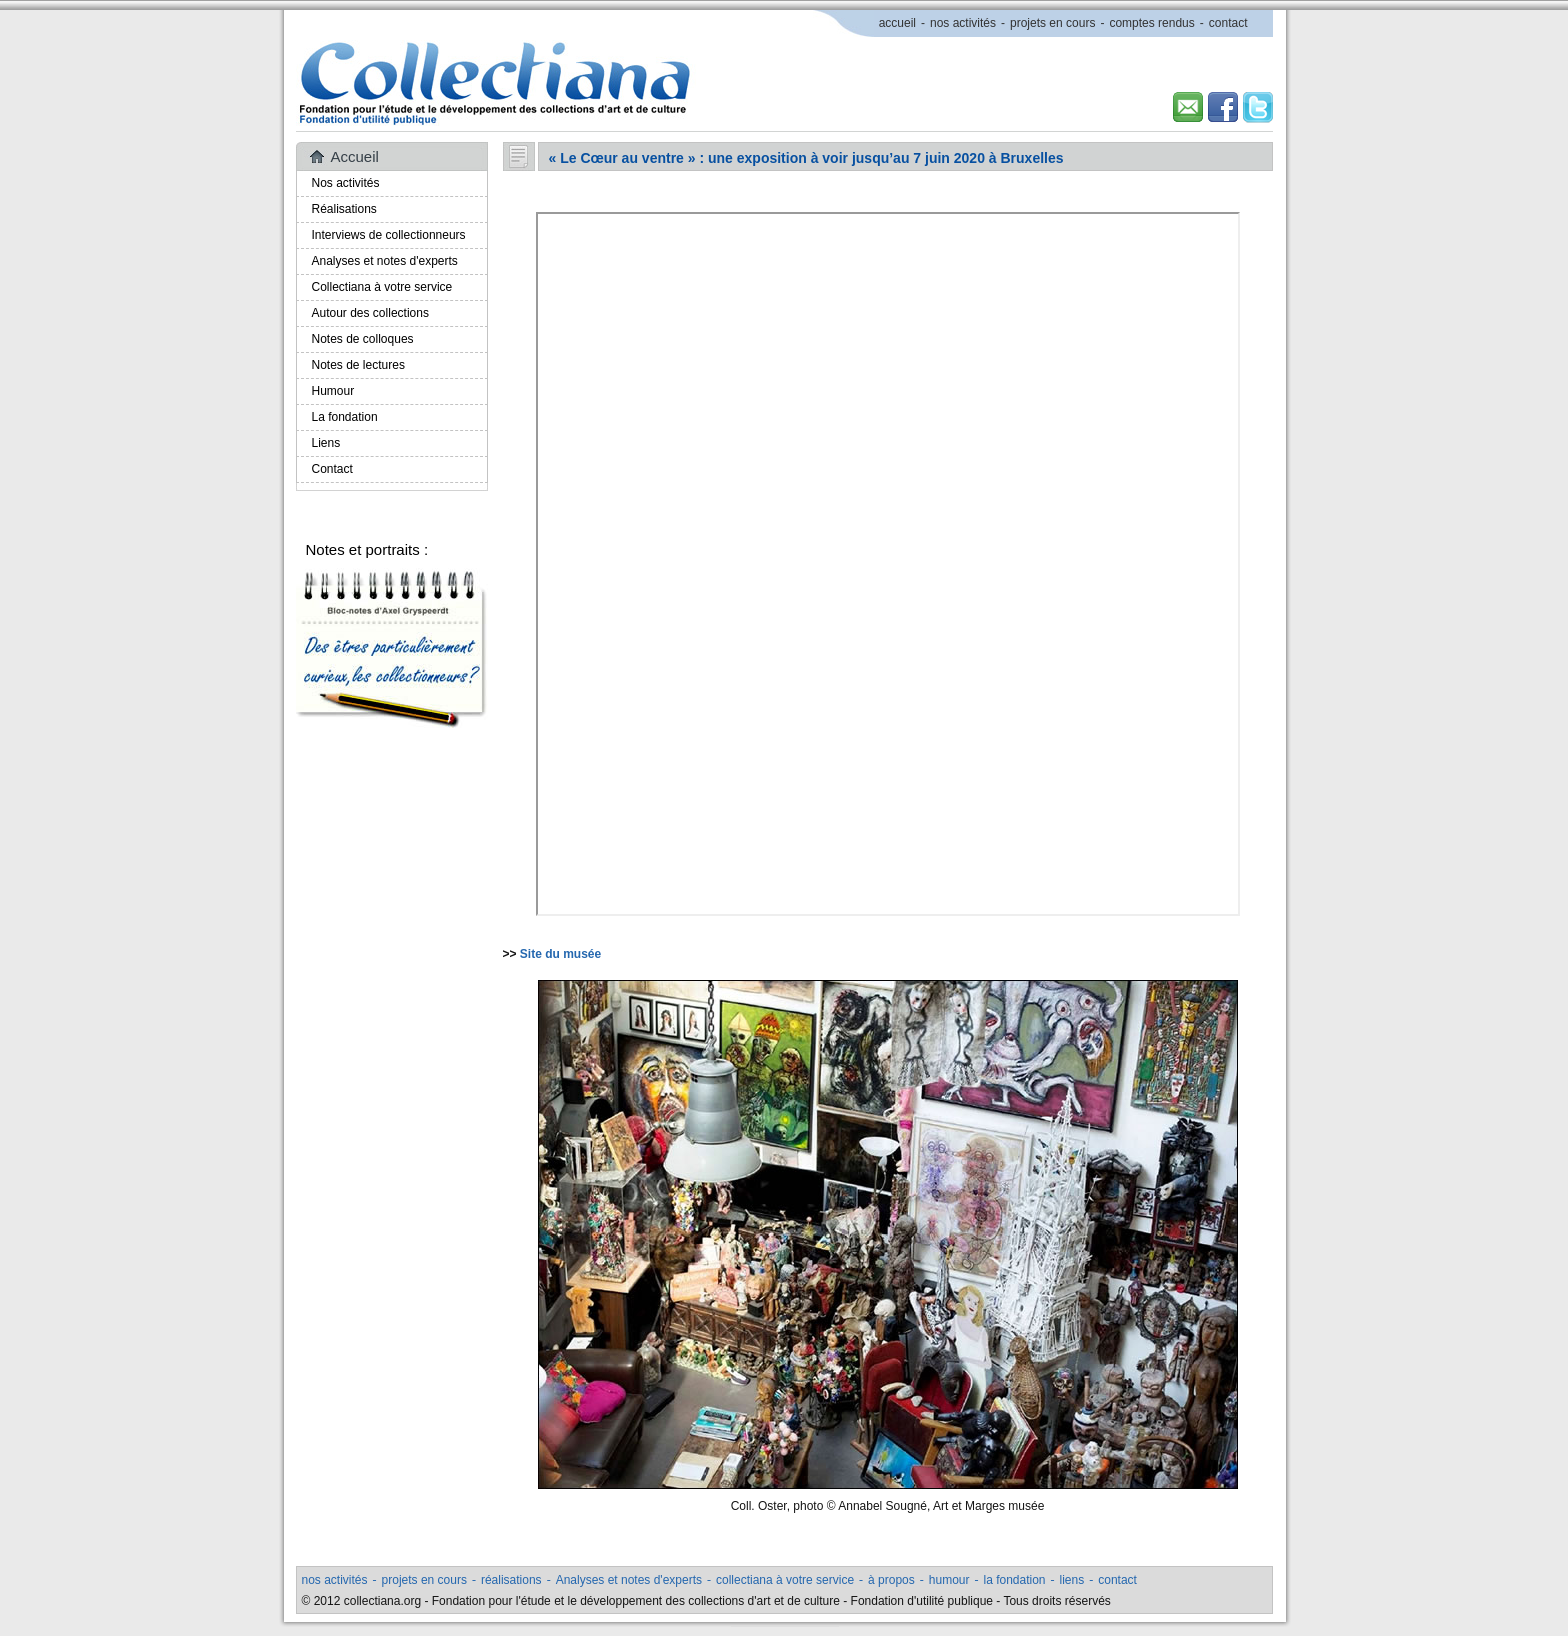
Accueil (355, 156)
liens (1072, 1580)
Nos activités (346, 183)
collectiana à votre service (785, 1580)
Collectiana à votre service (382, 287)
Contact (332, 469)
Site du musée (560, 954)
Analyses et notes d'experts (385, 261)
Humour (333, 391)
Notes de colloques (363, 339)
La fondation (345, 417)
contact (1228, 23)
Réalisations (344, 209)
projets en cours (1052, 23)
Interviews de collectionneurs (389, 235)
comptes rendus (1151, 23)
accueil (897, 23)
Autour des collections (370, 313)
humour (949, 1580)
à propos (891, 1580)
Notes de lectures (358, 365)
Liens (326, 443)
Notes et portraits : (367, 549)
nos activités (963, 23)
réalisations (511, 1580)
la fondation (1014, 1580)
